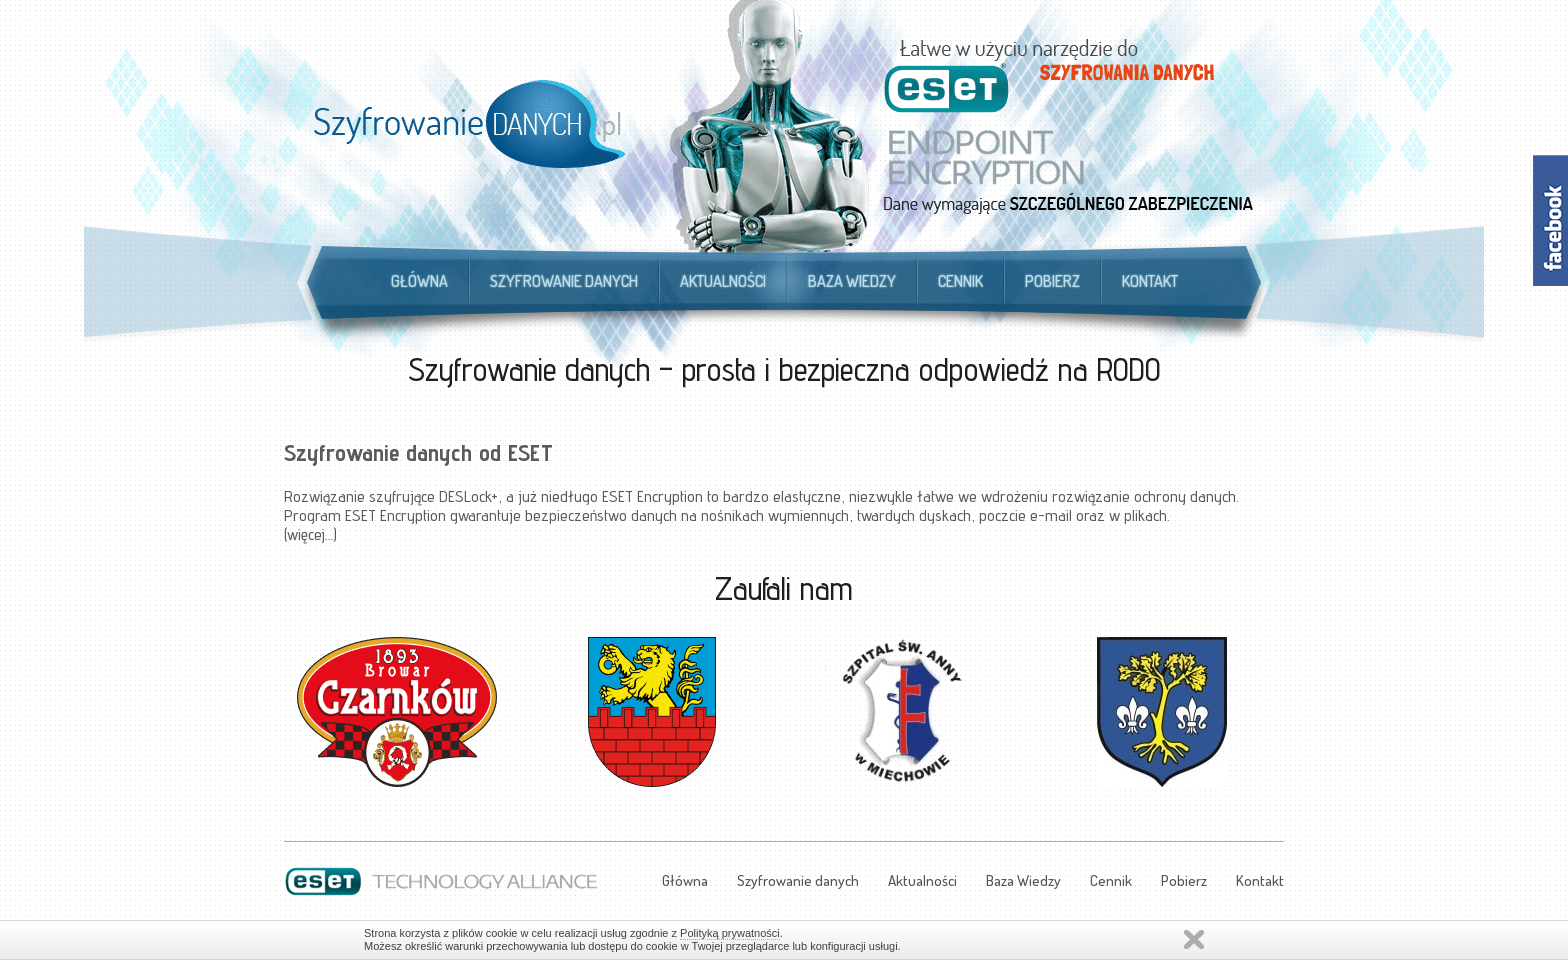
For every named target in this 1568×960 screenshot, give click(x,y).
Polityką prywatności (730, 933)
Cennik (960, 281)
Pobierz (1052, 281)
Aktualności (723, 281)
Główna (419, 281)
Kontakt (1150, 281)
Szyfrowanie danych (564, 281)
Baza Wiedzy (852, 281)
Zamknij (1194, 939)
